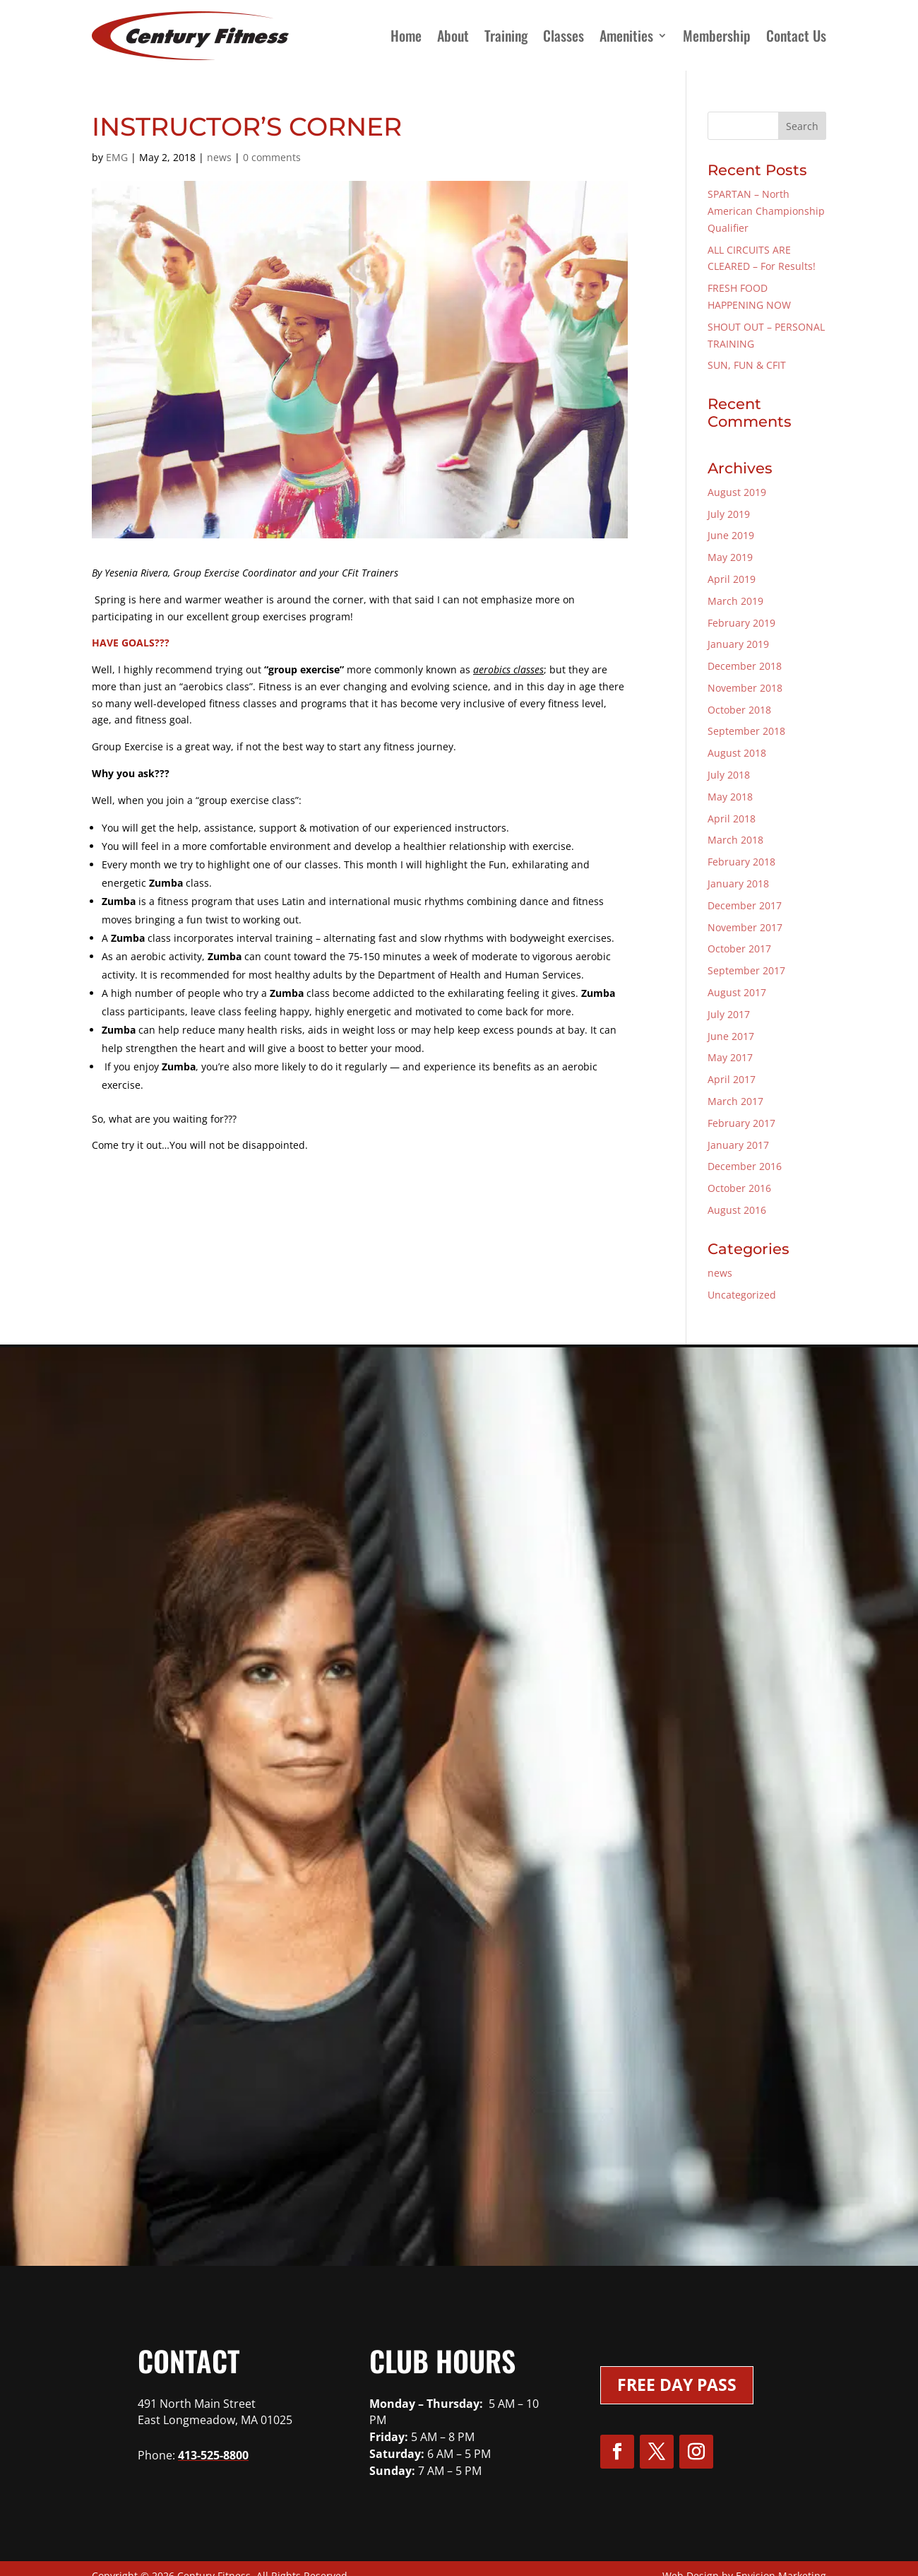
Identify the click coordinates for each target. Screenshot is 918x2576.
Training (505, 35)
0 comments (272, 157)
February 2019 (741, 623)
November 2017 (745, 927)
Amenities (626, 35)
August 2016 (737, 1210)
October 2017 (739, 948)
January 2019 (738, 644)
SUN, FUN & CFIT (747, 365)
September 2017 (746, 970)
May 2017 (730, 1057)
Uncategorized (742, 1294)
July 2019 (729, 514)
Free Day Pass (677, 2384)
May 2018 (730, 796)
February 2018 (741, 861)
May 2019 (730, 557)
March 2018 (735, 839)
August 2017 (737, 992)
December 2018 (745, 666)
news (219, 157)
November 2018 (745, 688)
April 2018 (732, 818)
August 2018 (737, 753)
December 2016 (745, 1166)
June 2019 (731, 535)
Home (406, 35)
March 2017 (735, 1101)
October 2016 (739, 1188)
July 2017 (729, 1014)
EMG (117, 157)
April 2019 (732, 579)
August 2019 (737, 492)
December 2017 (745, 905)
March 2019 (735, 601)
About (453, 35)
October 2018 (739, 709)
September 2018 (746, 731)
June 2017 (731, 1036)
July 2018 (729, 774)
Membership (717, 35)
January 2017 (738, 1145)
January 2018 (738, 883)
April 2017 (732, 1079)
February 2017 (741, 1123)
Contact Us (796, 35)
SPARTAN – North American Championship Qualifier (766, 211)
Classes (563, 35)
